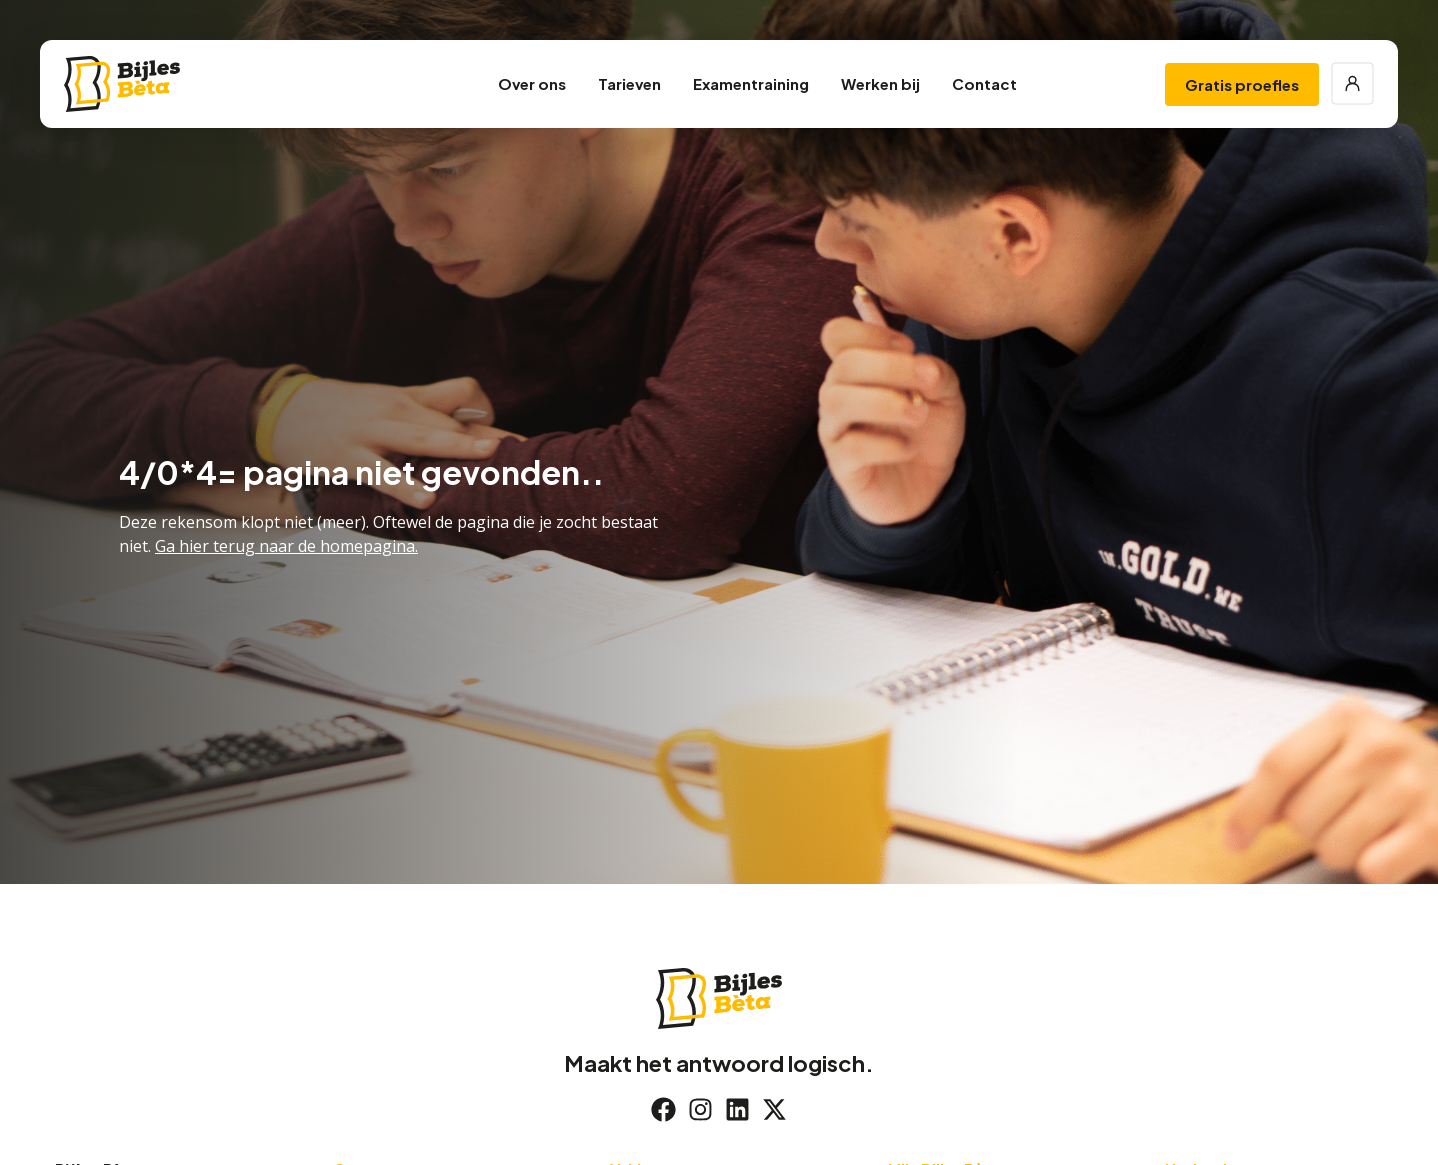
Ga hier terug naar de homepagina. (286, 546)
